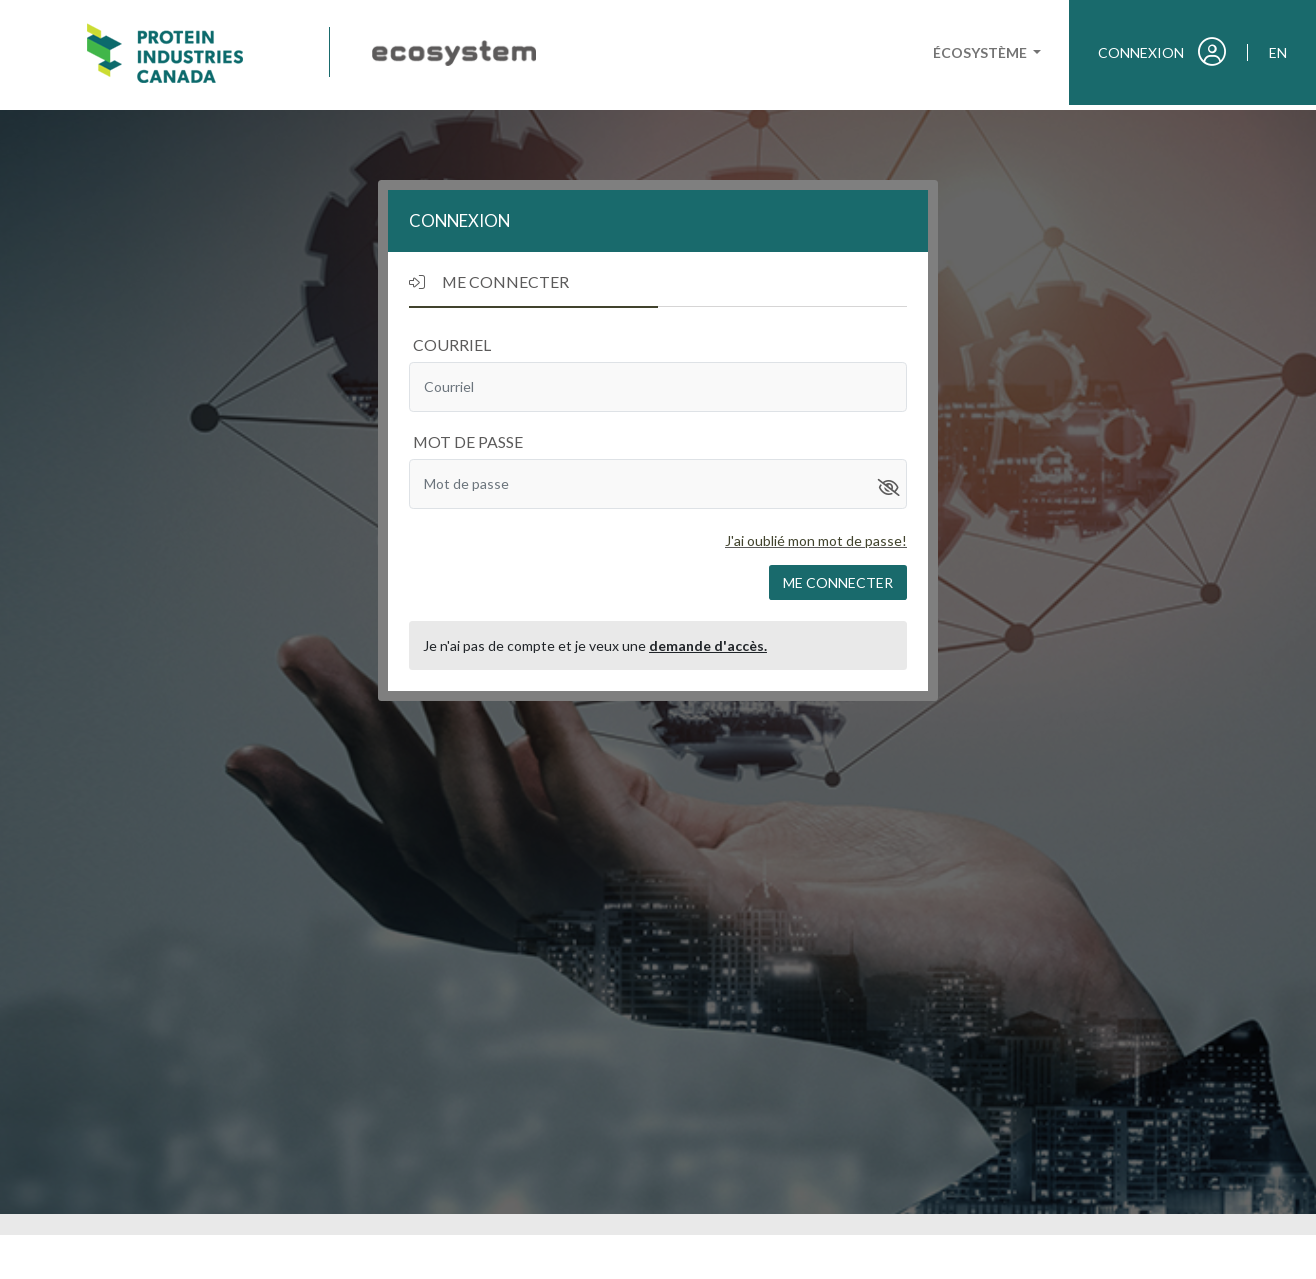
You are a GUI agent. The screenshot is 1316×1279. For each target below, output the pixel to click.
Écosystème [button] (981, 52)
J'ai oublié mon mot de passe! (816, 540)
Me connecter (838, 582)
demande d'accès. (708, 645)
